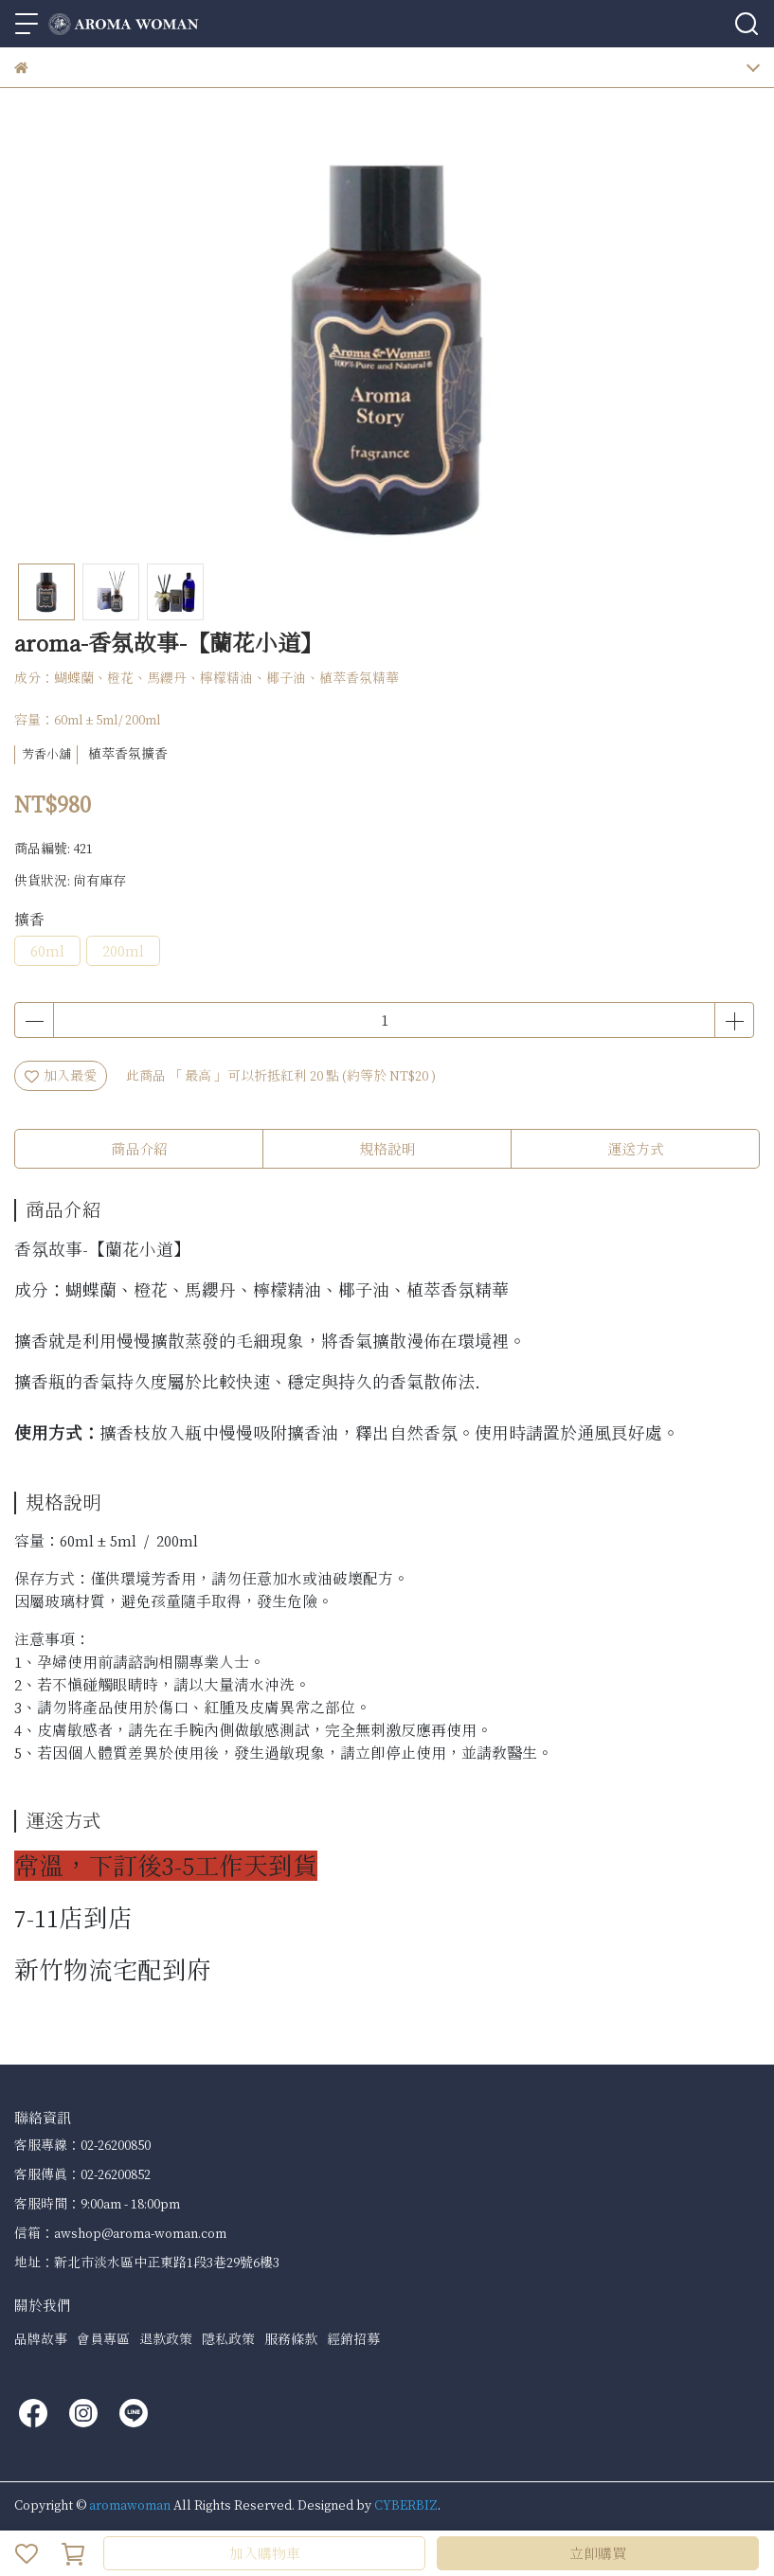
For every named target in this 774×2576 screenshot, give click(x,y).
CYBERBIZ (406, 2504)
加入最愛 (61, 1075)
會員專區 (103, 2339)
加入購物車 (264, 2553)
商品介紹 (139, 1148)
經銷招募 (353, 2339)
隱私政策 (228, 2339)
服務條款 (290, 2339)
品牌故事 (40, 2339)
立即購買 (597, 2553)
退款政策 (165, 2339)
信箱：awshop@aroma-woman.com (120, 2233)
